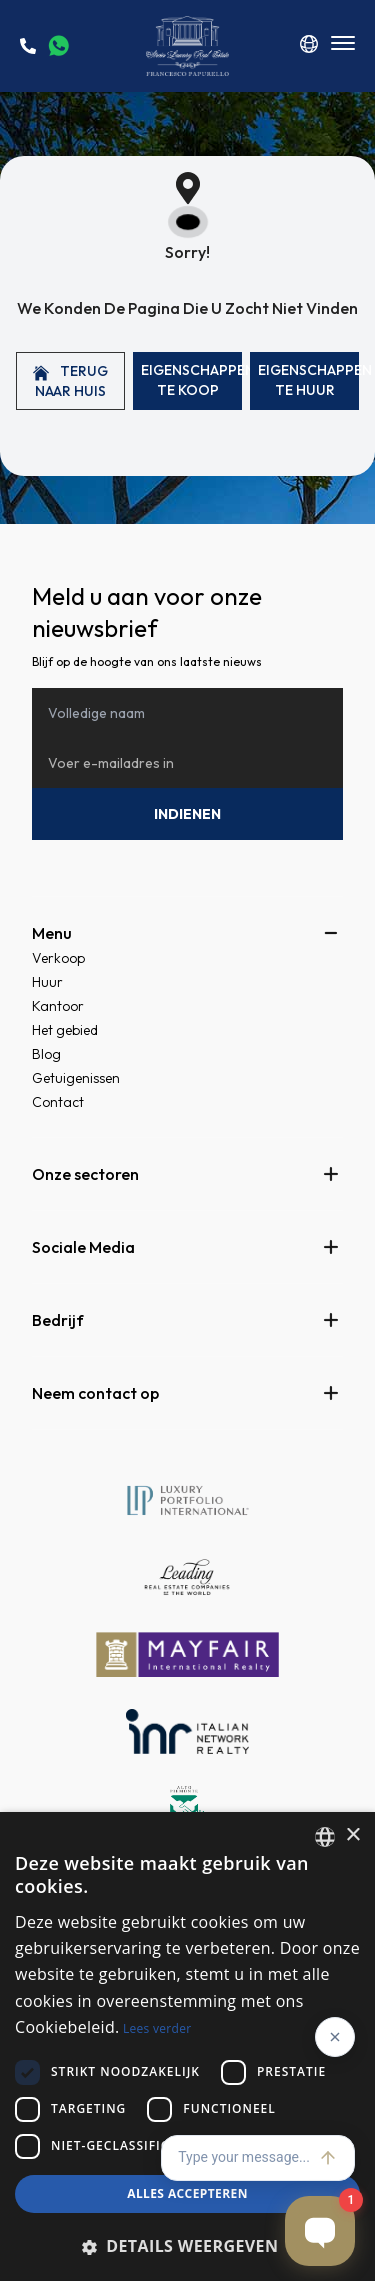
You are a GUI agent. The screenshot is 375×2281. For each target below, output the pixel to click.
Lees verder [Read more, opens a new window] (157, 2028)
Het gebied (65, 1030)
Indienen (187, 814)
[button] (187, 2246)
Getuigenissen (76, 1078)
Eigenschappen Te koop (191, 380)
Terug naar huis (70, 381)
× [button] (352, 1835)
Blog (46, 1054)
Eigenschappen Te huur (308, 380)
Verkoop (58, 958)
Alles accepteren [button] (187, 2193)
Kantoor (58, 1006)
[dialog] (187, 2046)
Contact (58, 1102)
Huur (47, 982)
